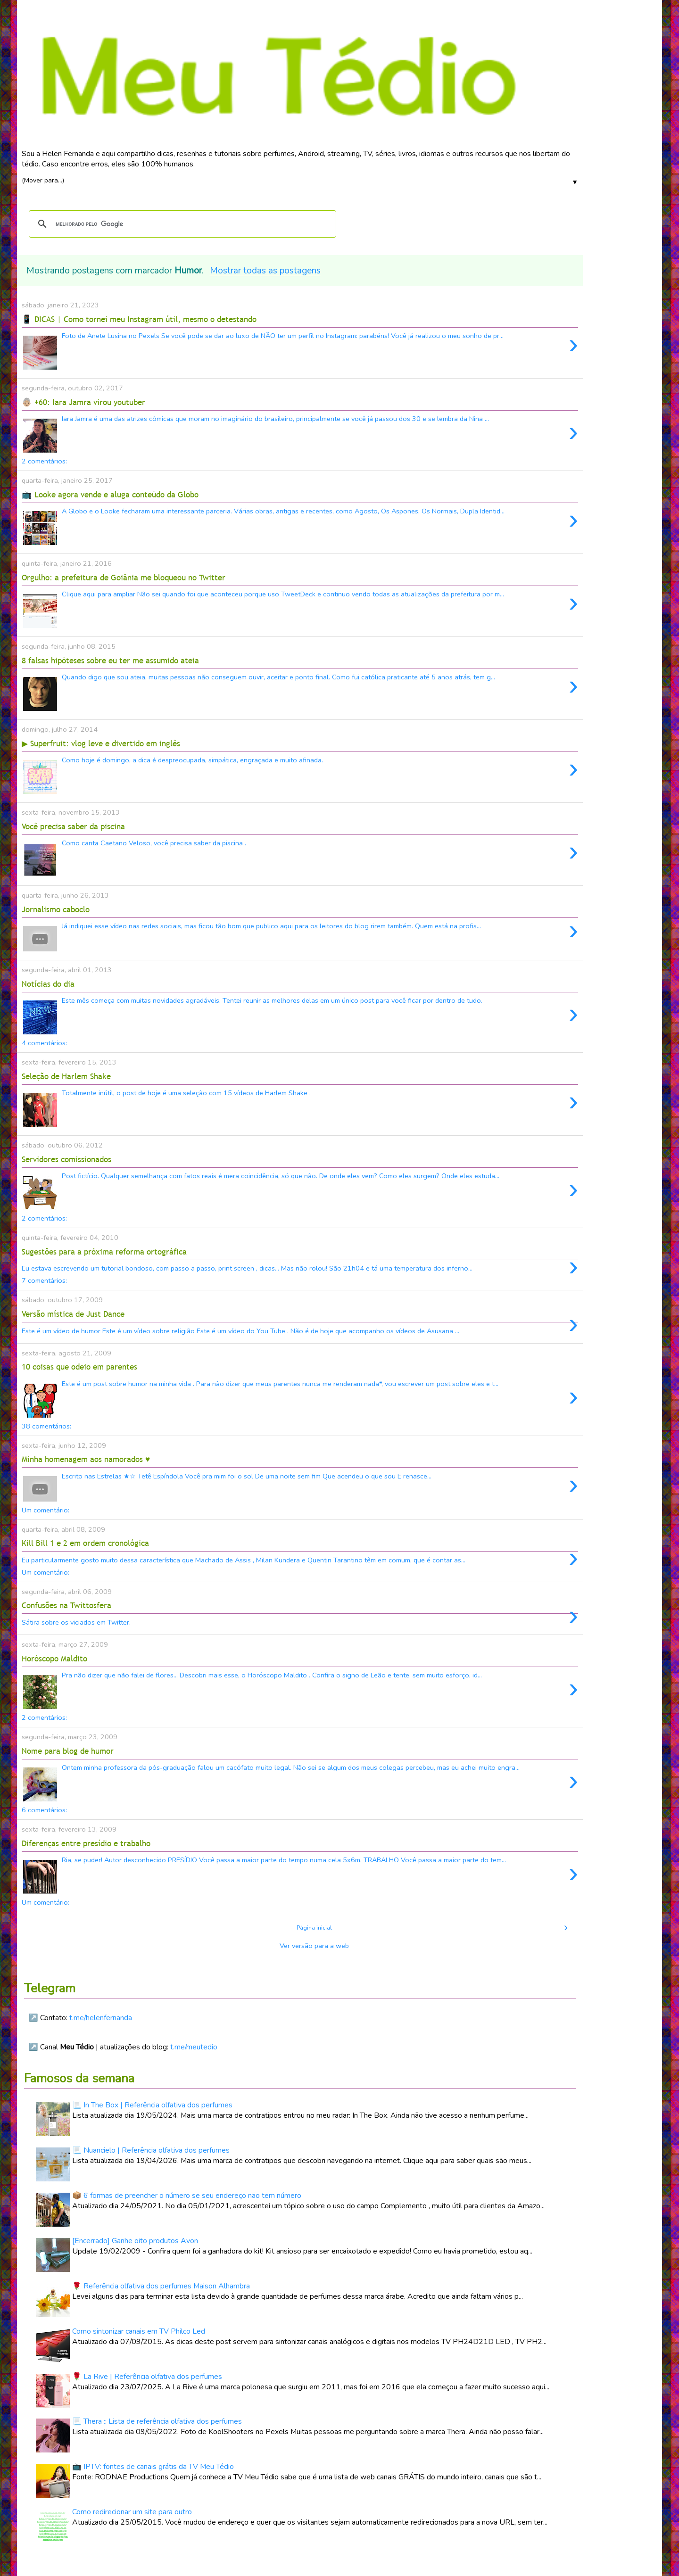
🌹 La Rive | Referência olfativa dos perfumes (147, 2376)
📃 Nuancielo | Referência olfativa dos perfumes (151, 2150)
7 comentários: (44, 1280)
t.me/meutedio (193, 2047)
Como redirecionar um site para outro (132, 2512)
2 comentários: (44, 461)
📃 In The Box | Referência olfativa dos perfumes (152, 2105)
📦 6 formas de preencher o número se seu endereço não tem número (186, 2195)
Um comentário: (45, 1510)
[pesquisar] (181, 224)
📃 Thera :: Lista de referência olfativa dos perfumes (157, 2421)
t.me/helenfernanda (100, 2018)
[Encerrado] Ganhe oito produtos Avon (135, 2241)
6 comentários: (44, 1810)
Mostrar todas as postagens (265, 270)
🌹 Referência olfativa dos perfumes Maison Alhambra (161, 2286)
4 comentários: (44, 1043)
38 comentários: (46, 1426)
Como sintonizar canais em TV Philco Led (138, 2331)
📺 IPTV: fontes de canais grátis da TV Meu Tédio (153, 2466)
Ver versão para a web (314, 1945)
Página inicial (314, 1928)
